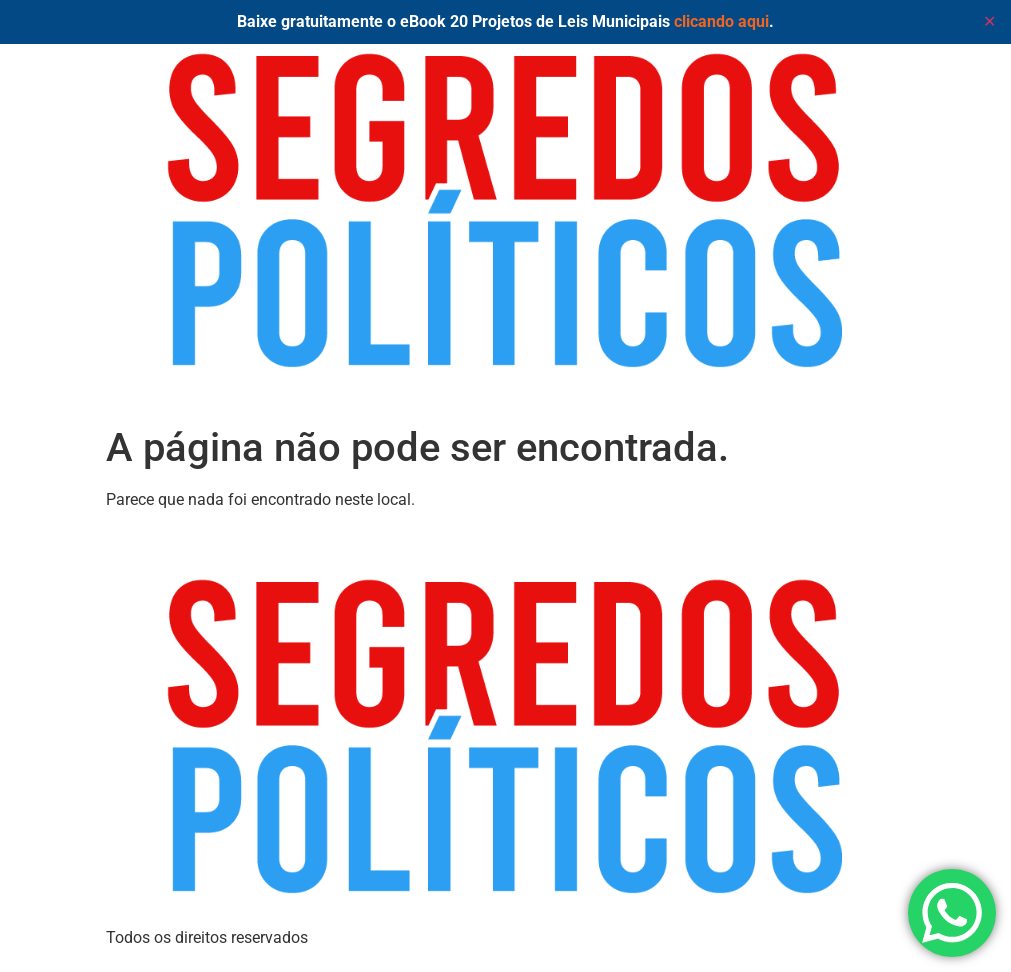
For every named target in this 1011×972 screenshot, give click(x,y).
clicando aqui (721, 21)
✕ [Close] (989, 21)
